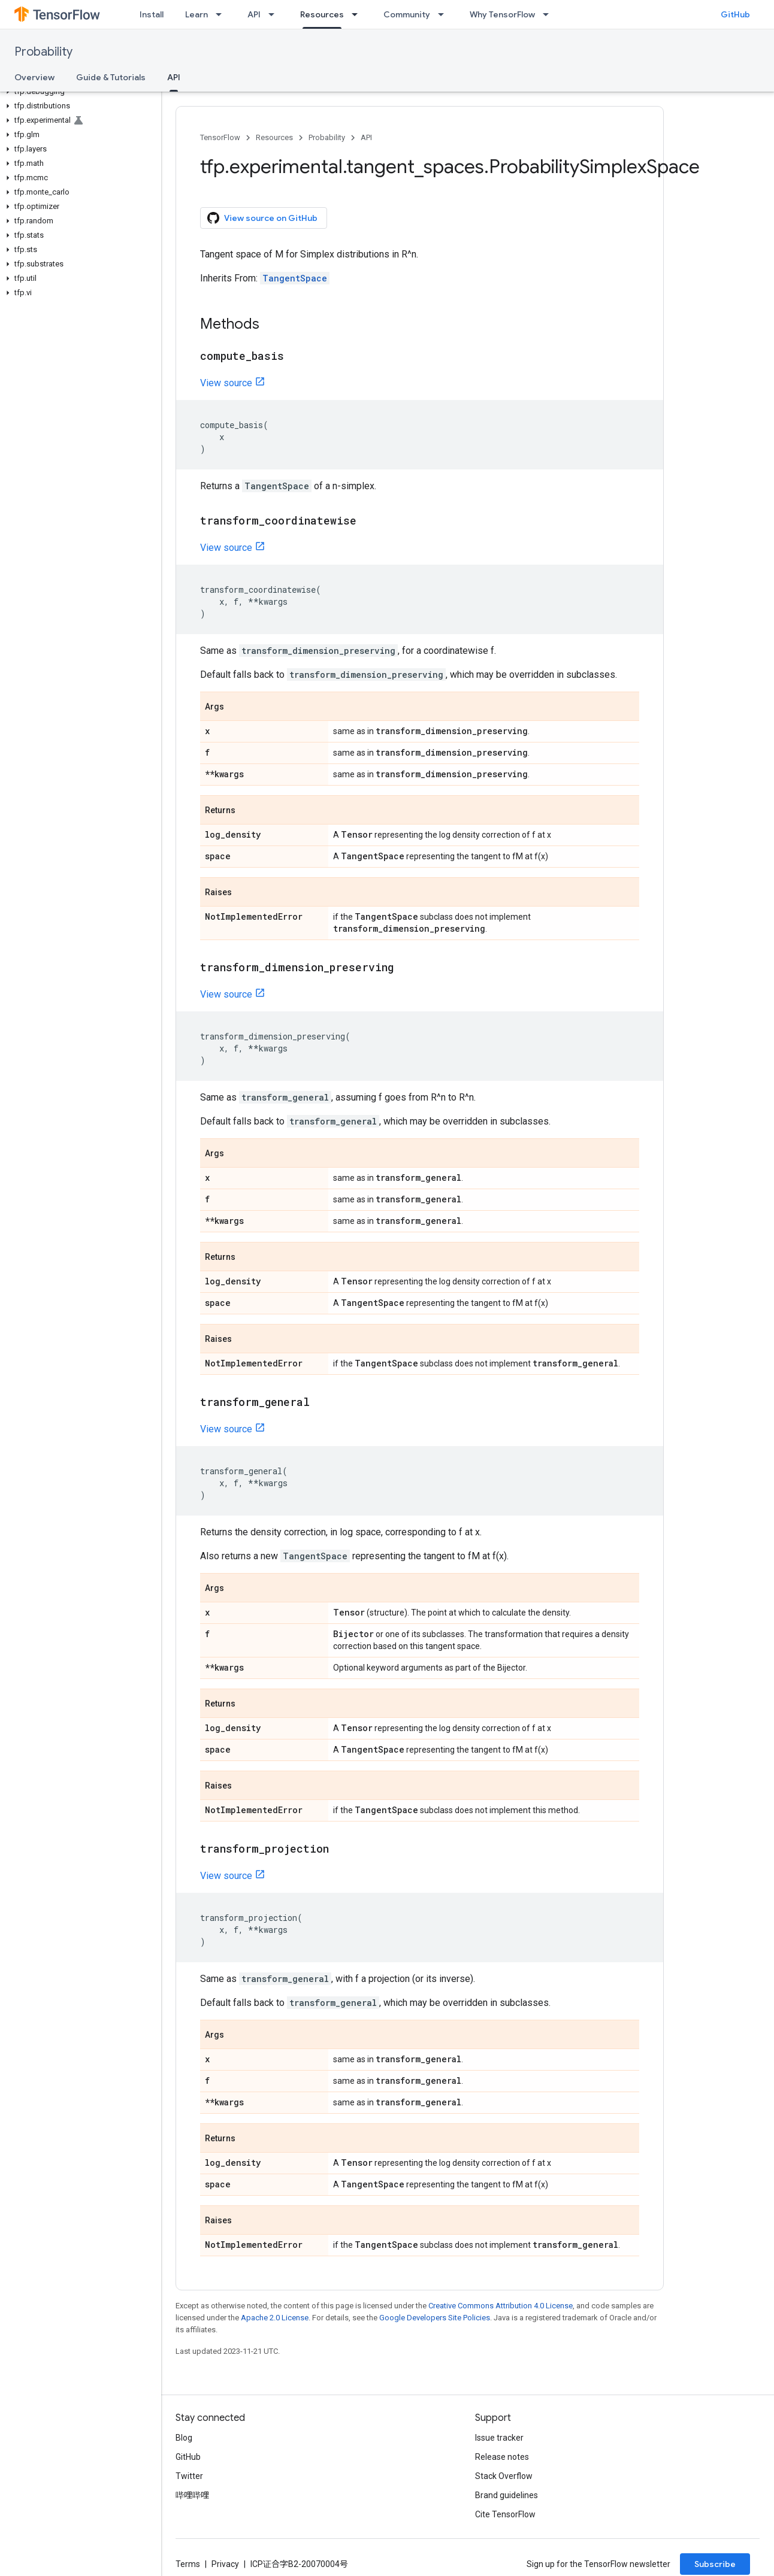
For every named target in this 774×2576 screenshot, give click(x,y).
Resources (274, 137)
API (254, 14)
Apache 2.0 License (275, 2317)
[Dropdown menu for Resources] (358, 14)
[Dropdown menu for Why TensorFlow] (549, 14)
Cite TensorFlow (505, 2514)
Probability (43, 51)
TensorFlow (220, 137)
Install (152, 14)
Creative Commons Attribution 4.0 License (500, 2305)
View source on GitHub (262, 218)
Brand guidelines (506, 2495)
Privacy (225, 2564)
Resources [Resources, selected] (322, 14)
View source (226, 383)
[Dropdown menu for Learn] (222, 14)
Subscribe (715, 2564)
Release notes (502, 2457)
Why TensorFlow (502, 14)
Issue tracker (499, 2437)
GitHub (735, 14)
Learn (196, 14)
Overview (34, 77)
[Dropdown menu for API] (275, 14)
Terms (188, 2564)
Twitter (189, 2476)
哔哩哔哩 (192, 2495)
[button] (78, 91)
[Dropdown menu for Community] (444, 14)
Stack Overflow (504, 2476)
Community (406, 14)
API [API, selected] (173, 77)
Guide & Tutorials (111, 77)
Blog (184, 2437)
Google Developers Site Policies (434, 2317)
